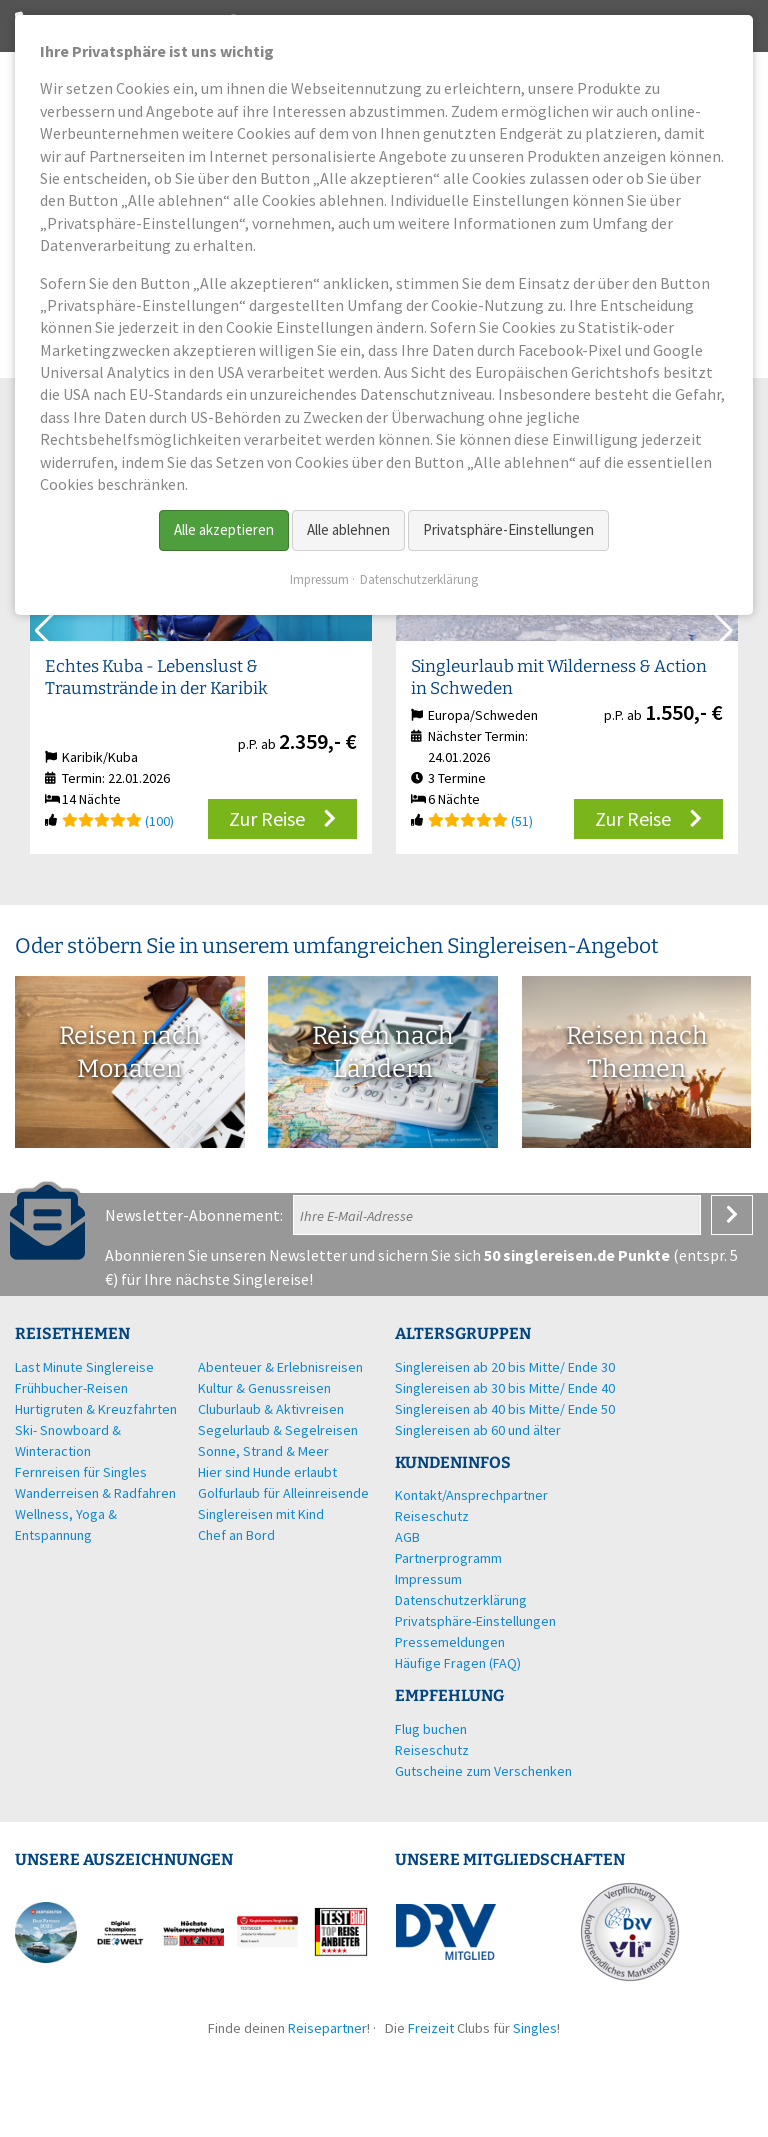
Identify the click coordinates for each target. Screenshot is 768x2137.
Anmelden (732, 1215)
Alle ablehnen (348, 529)
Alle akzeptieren (224, 529)
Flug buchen (431, 1729)
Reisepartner (327, 2028)
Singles (535, 2028)
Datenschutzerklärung (419, 579)
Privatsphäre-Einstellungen (508, 529)
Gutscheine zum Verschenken (483, 1771)
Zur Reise (267, 818)
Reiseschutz (432, 1750)
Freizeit (431, 2028)
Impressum (319, 579)
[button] (721, 631)
